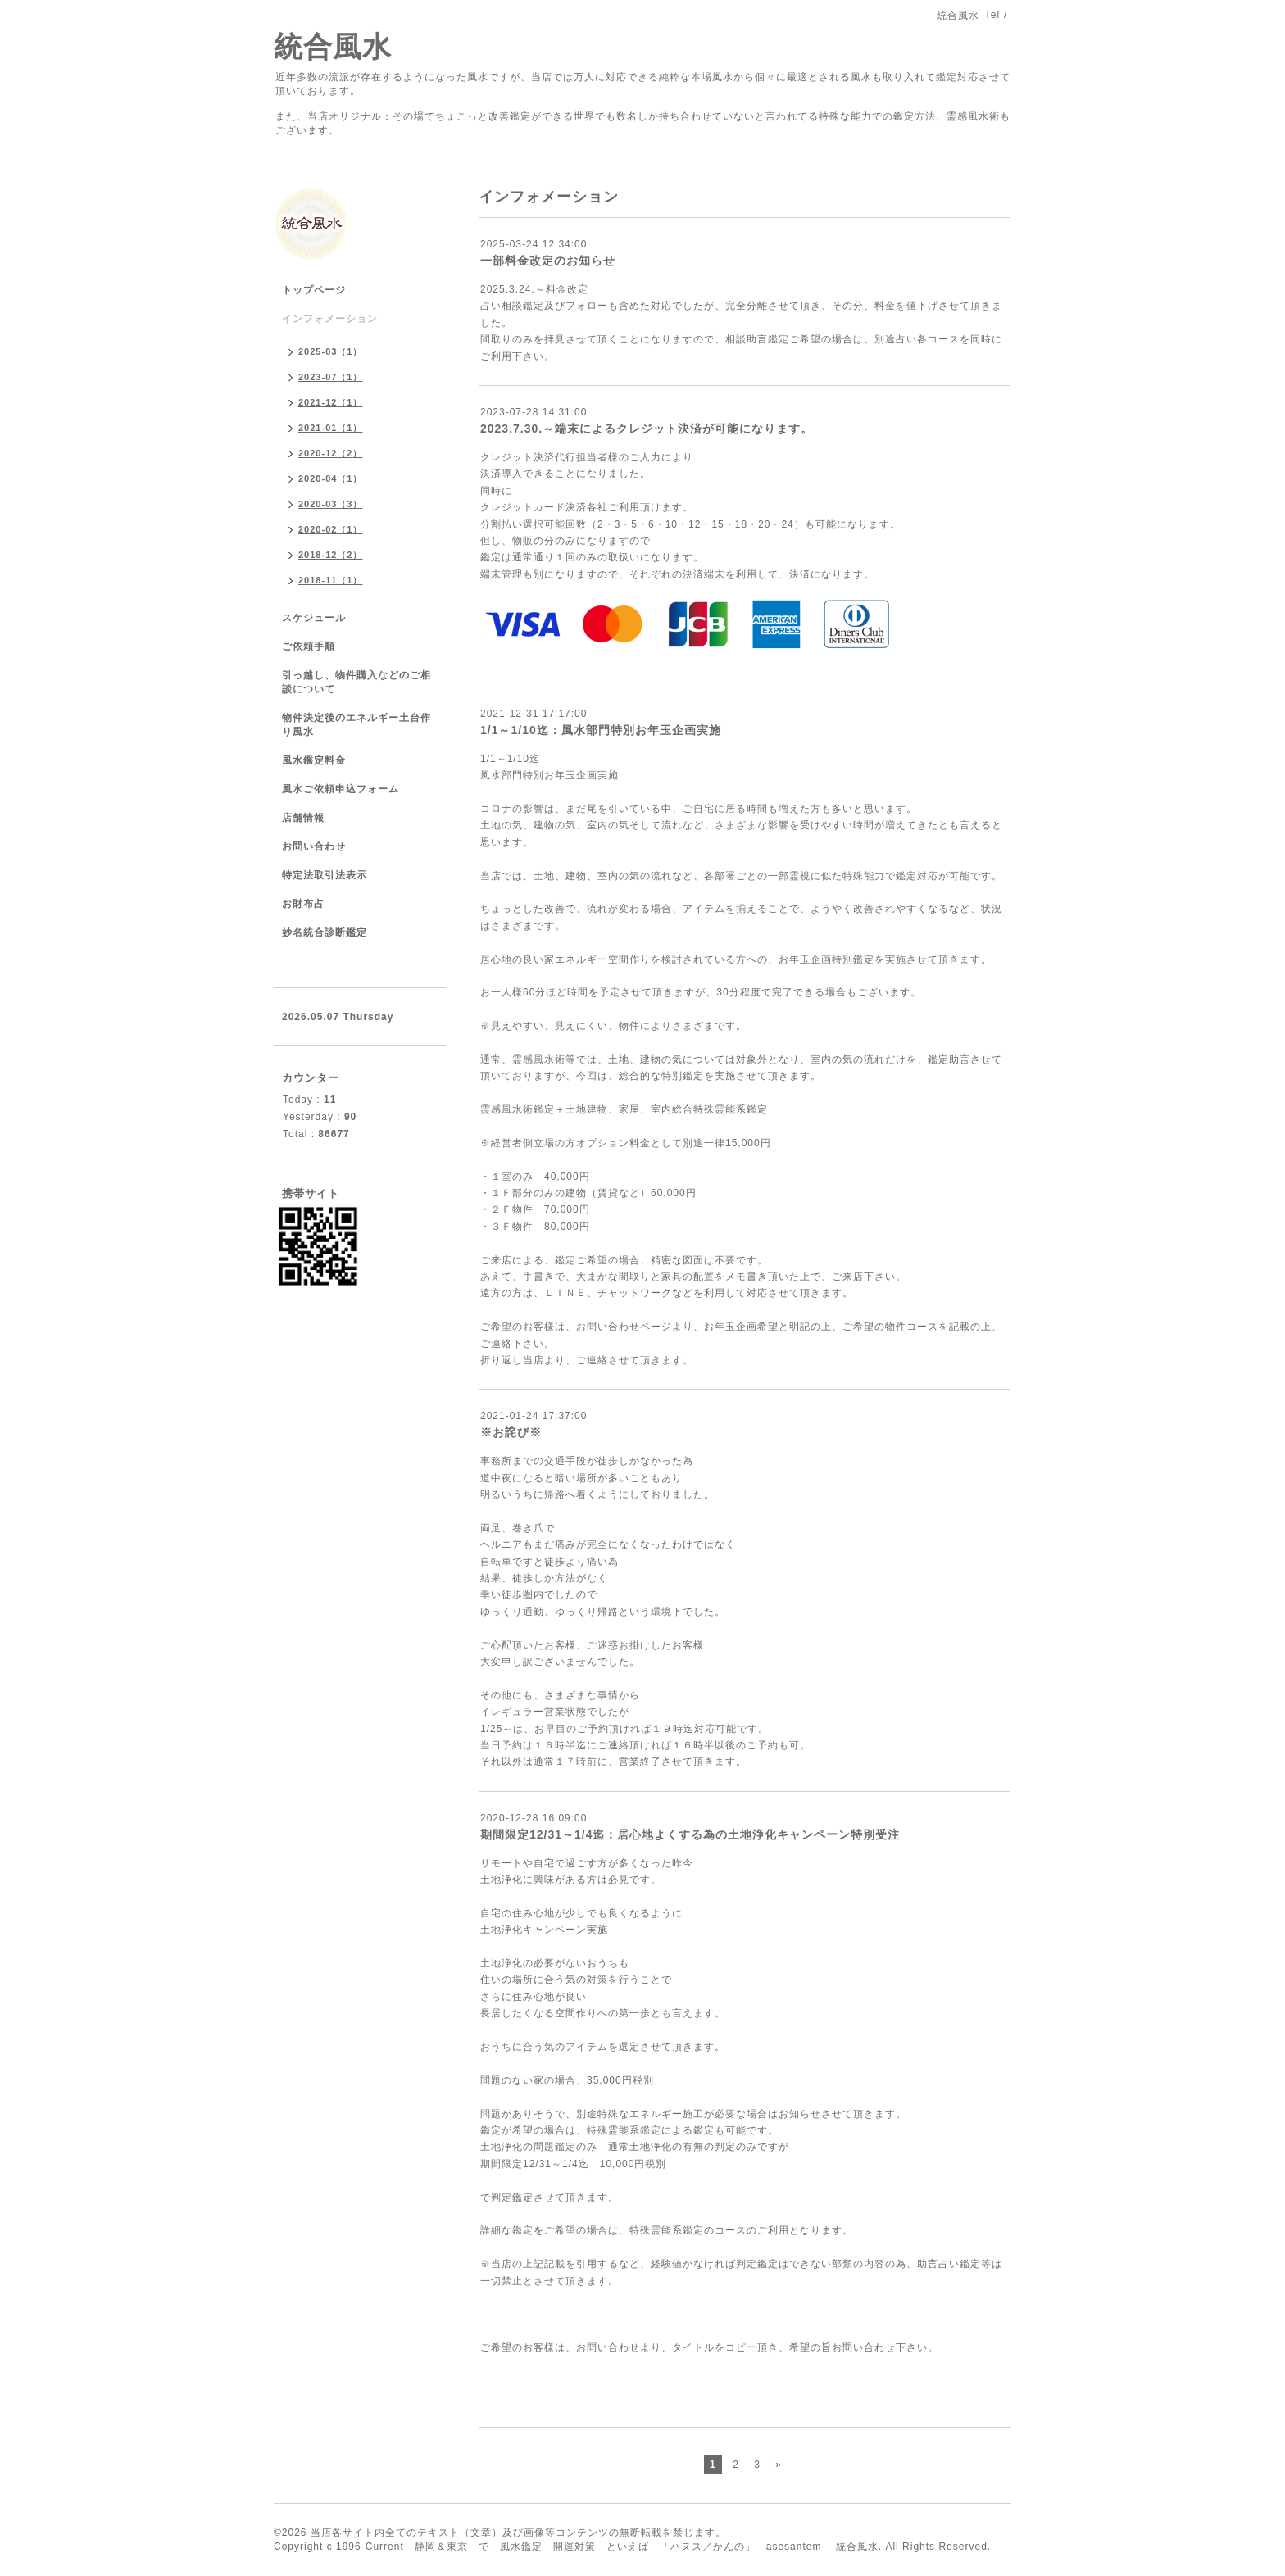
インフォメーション (330, 318)
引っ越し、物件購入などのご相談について (356, 682)
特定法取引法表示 (324, 875)
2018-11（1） (330, 580)
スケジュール (314, 618)
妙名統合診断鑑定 (324, 932)
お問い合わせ (314, 846)
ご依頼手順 (308, 646)
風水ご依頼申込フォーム (340, 789)
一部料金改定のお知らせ (547, 260)
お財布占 (303, 903)
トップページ (314, 290)
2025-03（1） (330, 351)
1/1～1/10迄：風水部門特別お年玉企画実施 (600, 730)
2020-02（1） (330, 529)
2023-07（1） (330, 377)
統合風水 (333, 46)
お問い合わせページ (624, 1326)
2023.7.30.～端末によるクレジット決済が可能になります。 (646, 428)
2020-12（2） (330, 453)
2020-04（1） (330, 478)
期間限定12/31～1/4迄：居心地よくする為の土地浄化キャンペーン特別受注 (690, 1834)
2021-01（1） (330, 428)
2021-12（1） (330, 402)
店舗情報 (303, 817)
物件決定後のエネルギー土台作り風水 (356, 724)
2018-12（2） (330, 555)
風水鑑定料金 (314, 760)
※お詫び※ (511, 1432)
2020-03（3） (330, 504)
